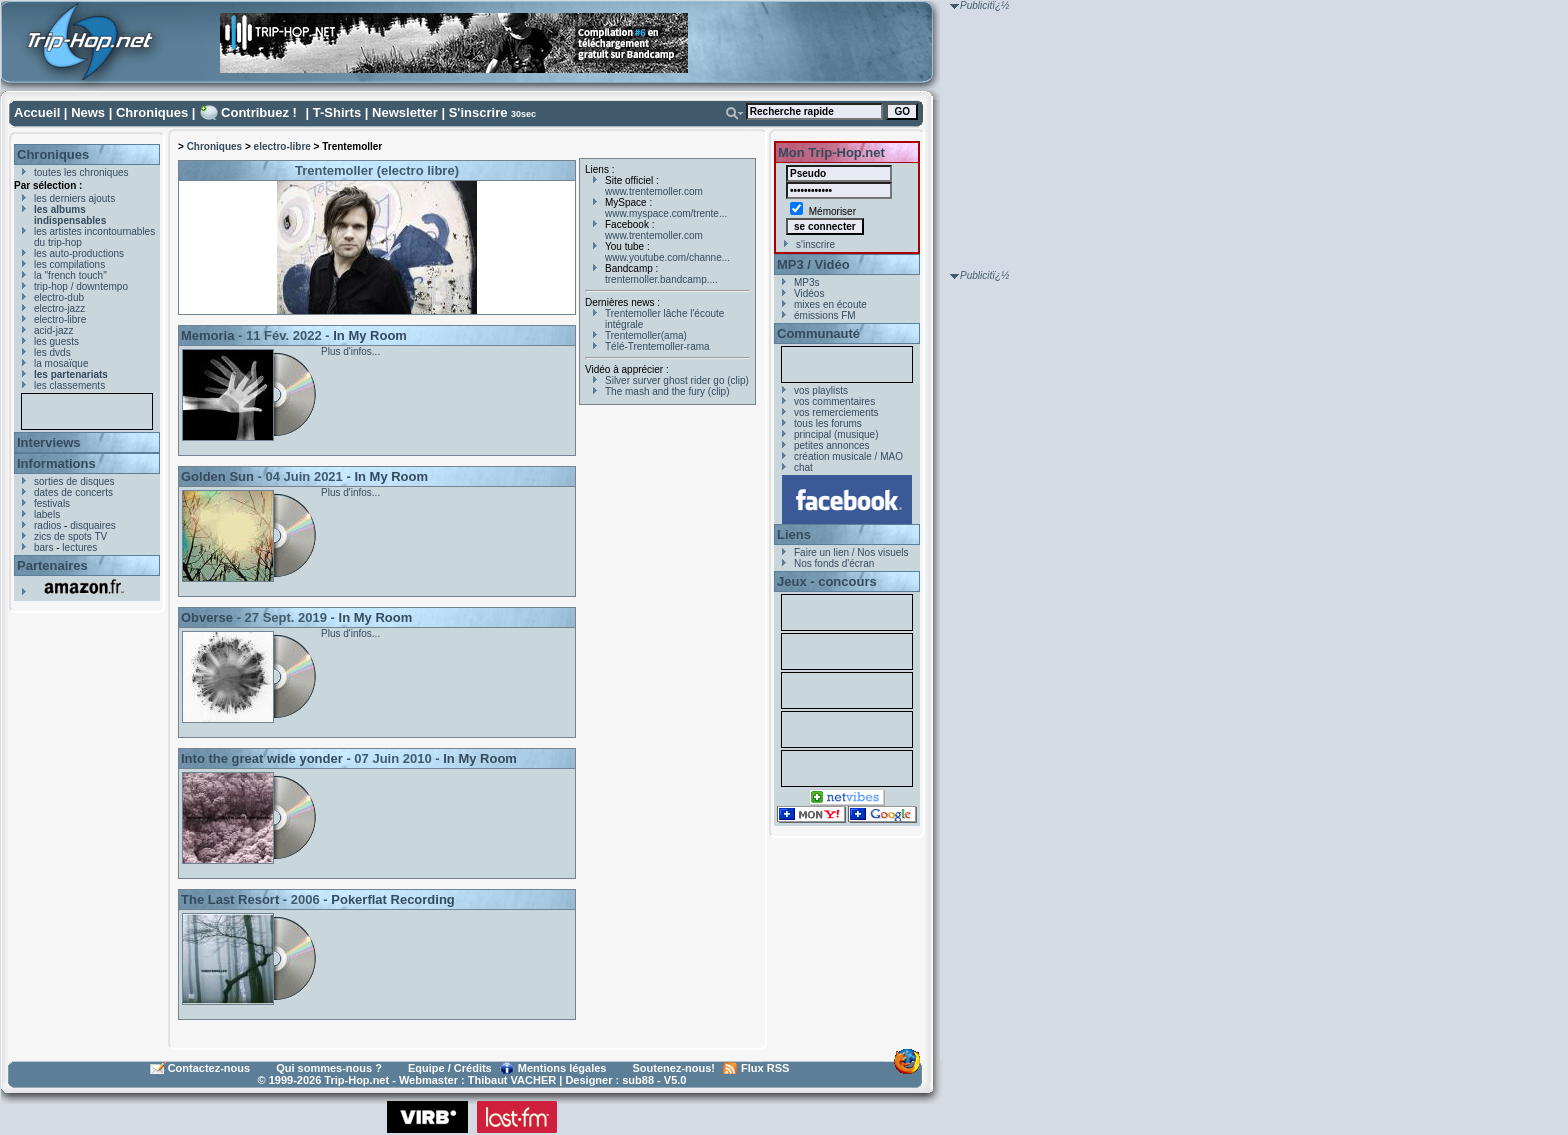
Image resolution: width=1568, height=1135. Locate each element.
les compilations (69, 264)
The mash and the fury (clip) (667, 391)
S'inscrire (478, 112)
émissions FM (825, 315)
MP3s (807, 282)
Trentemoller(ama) (646, 335)
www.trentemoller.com (654, 191)
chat (803, 467)
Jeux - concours (827, 581)
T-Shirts (337, 112)
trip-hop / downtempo (81, 286)
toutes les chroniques (81, 172)
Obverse (207, 617)
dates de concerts (73, 492)
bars (43, 547)
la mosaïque (61, 363)
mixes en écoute (830, 304)
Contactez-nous (209, 1068)
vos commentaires (834, 401)
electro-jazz (59, 308)
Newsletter (405, 112)
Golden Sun (217, 476)
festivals (52, 503)
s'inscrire (815, 244)
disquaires (93, 525)
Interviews (49, 442)
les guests (56, 341)
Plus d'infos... (350, 351)
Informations (56, 463)
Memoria (207, 335)
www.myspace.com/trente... (666, 213)
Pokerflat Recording (393, 899)
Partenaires (52, 565)
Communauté (818, 333)
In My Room (370, 335)
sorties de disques (74, 481)
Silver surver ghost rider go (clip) (677, 380)
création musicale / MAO (848, 456)
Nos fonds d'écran (834, 563)
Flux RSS (765, 1068)
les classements (69, 385)
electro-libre (60, 319)
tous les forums (828, 423)
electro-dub (59, 297)
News (88, 112)
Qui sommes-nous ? (329, 1068)
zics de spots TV (70, 536)
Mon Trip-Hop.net (831, 152)
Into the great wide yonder (262, 758)
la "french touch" (70, 275)
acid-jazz (53, 330)
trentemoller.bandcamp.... (661, 279)
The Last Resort (230, 899)
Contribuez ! (259, 112)
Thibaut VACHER (512, 1080)
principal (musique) (836, 434)
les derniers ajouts (74, 198)
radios (47, 525)
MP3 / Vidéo (813, 264)
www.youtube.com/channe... (667, 257)
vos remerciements (836, 412)
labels (47, 514)
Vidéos (809, 293)
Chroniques (152, 112)
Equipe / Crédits (450, 1068)
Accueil (37, 112)
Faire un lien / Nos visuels (851, 552)
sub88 (638, 1080)
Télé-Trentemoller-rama (657, 346)
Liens (794, 534)
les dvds (52, 352)
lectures (79, 547)
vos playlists (821, 390)
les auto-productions (79, 253)
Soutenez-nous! (674, 1068)
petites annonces (832, 445)
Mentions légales (562, 1068)
